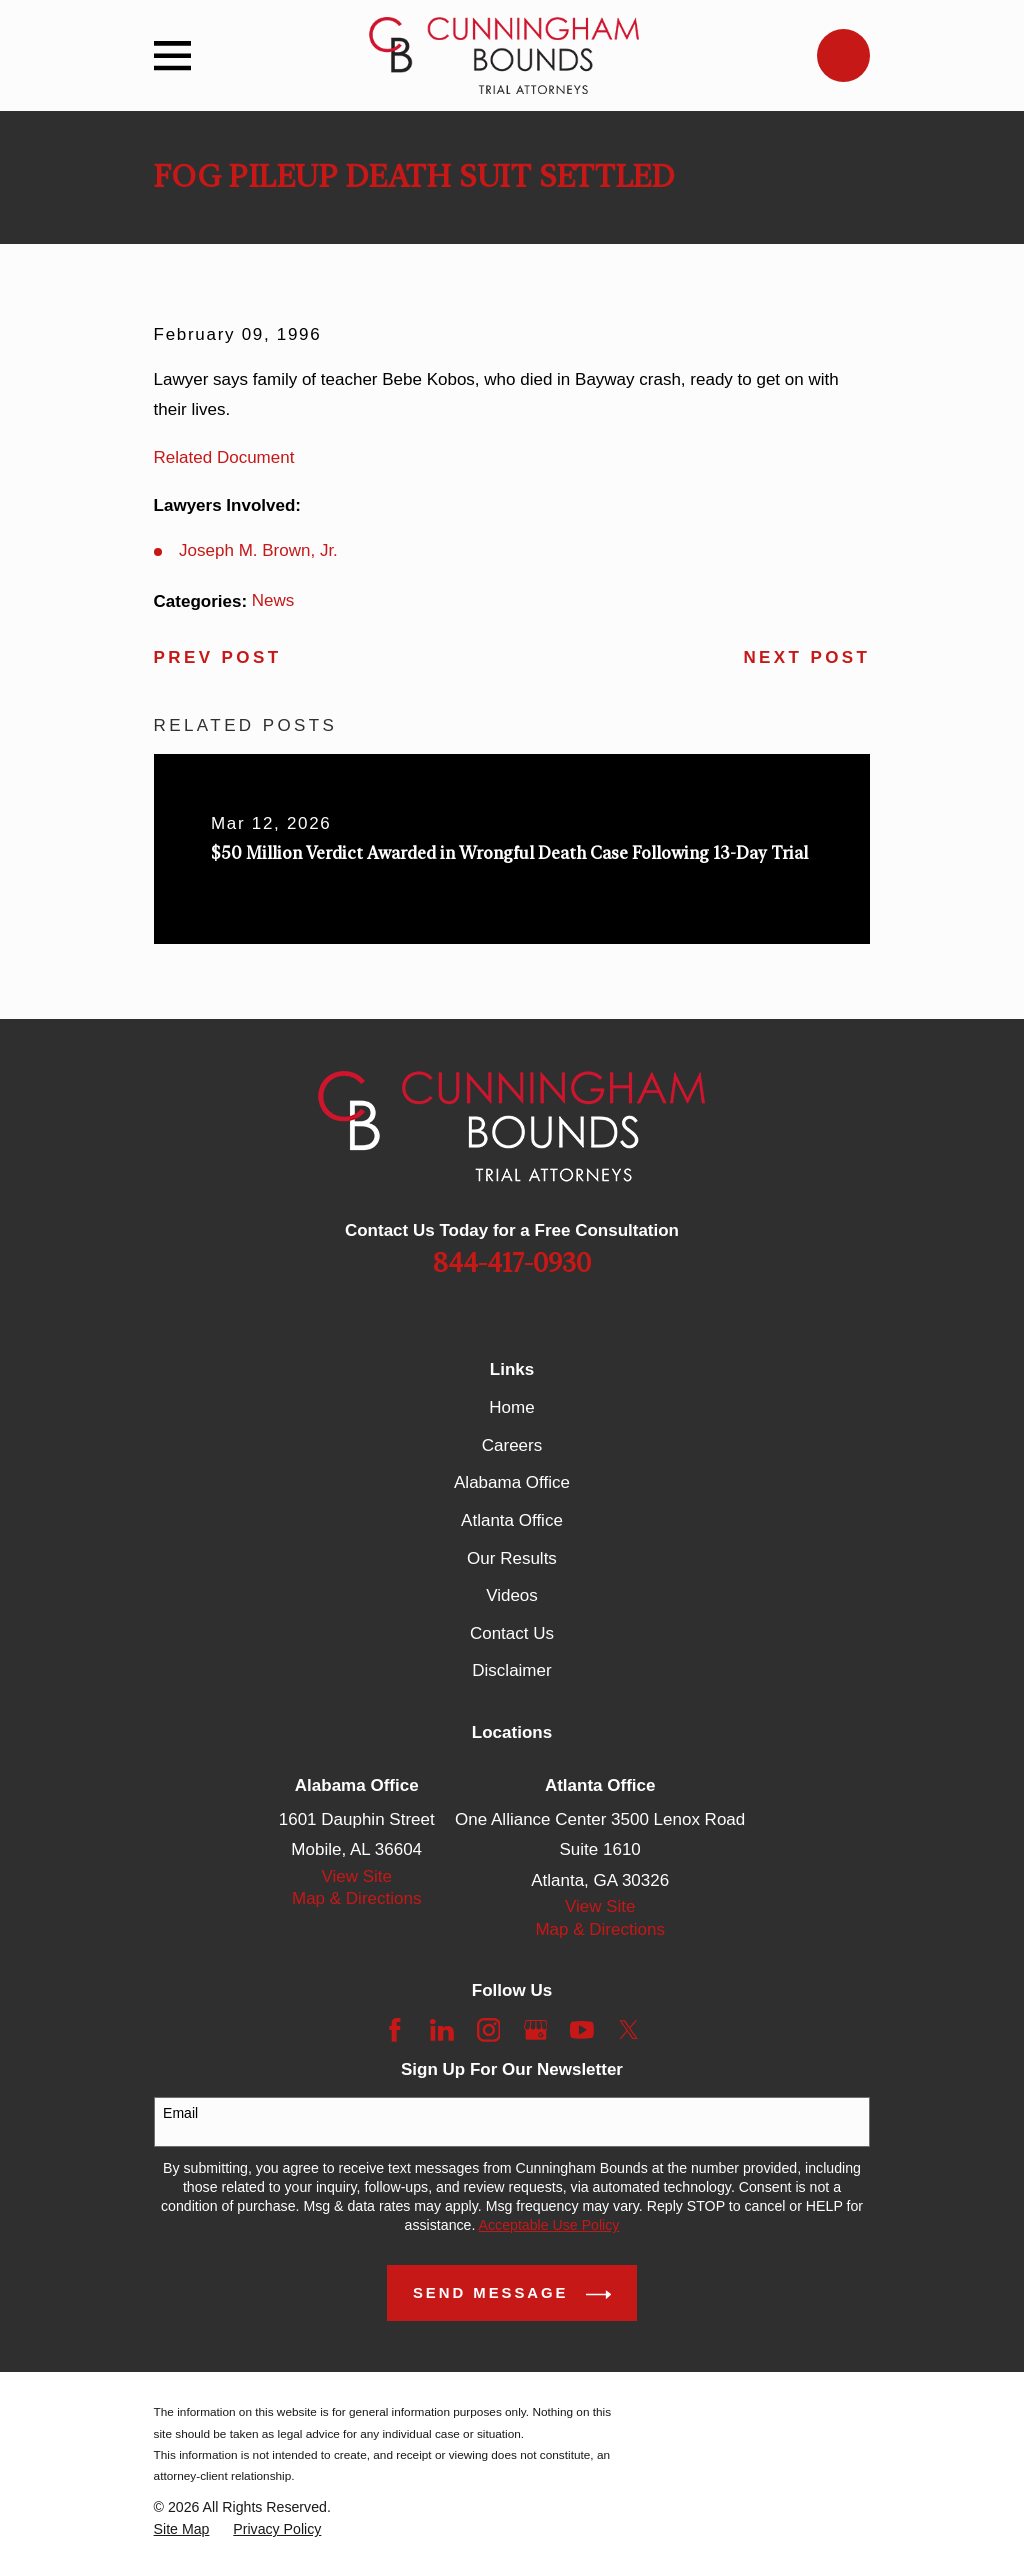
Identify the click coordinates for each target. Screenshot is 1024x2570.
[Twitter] (629, 2030)
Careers (512, 1445)
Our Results (512, 1558)
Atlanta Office (512, 1520)
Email (180, 2113)
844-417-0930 (512, 1264)
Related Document (224, 457)
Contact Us (512, 1633)
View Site (356, 1876)
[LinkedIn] (442, 2030)
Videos (512, 1595)
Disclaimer (511, 1670)
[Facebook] (395, 2030)
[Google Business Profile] (536, 2030)
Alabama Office (512, 1482)
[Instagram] (489, 2030)
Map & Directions (356, 1898)
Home (511, 1407)
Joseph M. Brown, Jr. (258, 550)
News (273, 600)
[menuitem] (182, 2529)
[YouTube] (582, 2030)
